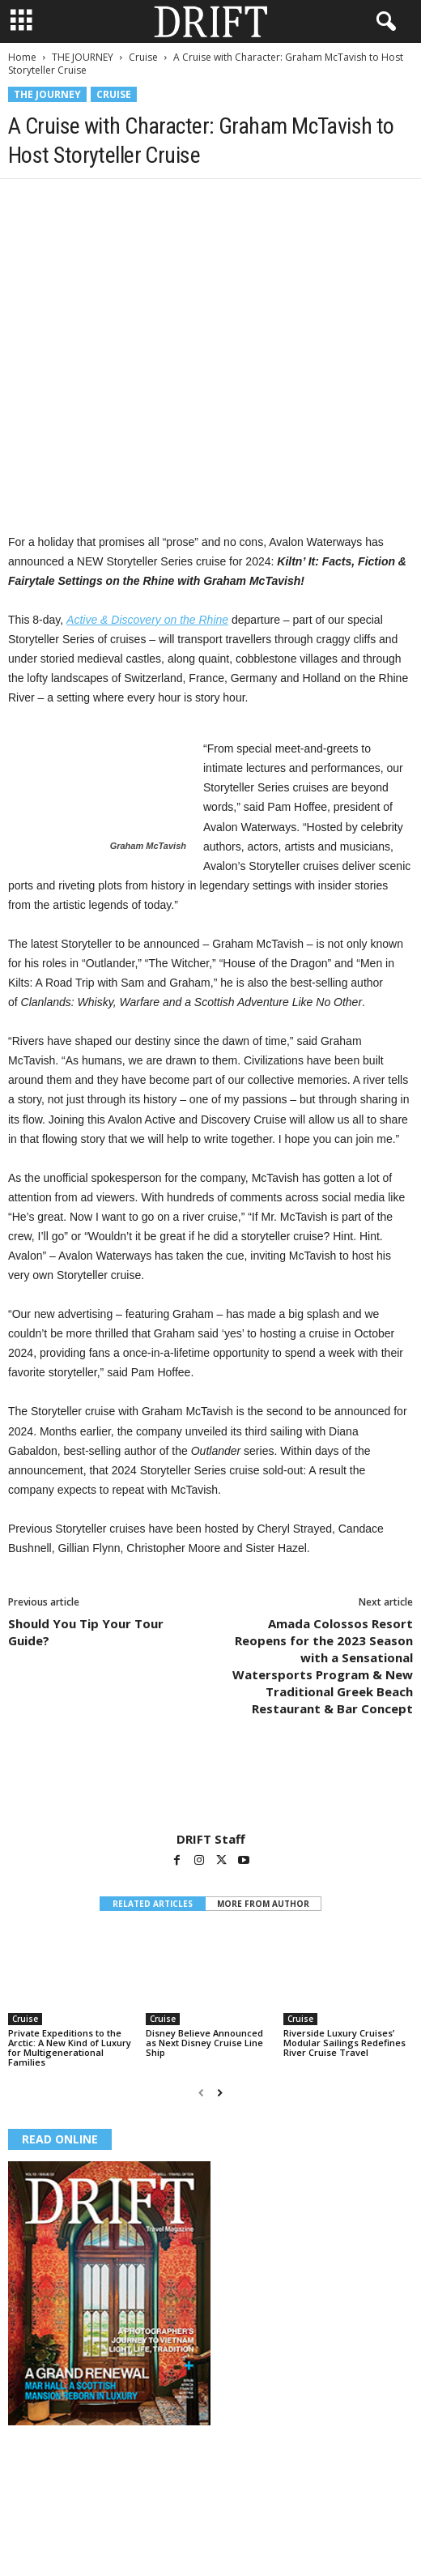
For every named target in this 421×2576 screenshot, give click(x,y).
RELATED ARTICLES (153, 1903)
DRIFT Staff (210, 1839)
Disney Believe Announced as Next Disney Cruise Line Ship (204, 2042)
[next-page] (220, 2093)
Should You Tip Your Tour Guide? (86, 1631)
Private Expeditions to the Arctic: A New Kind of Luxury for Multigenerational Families (69, 2047)
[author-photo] (210, 1784)
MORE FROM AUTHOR (263, 1903)
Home (22, 57)
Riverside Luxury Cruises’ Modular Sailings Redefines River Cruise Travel (344, 2042)
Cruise (143, 57)
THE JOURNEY (82, 57)
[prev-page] (201, 2093)
